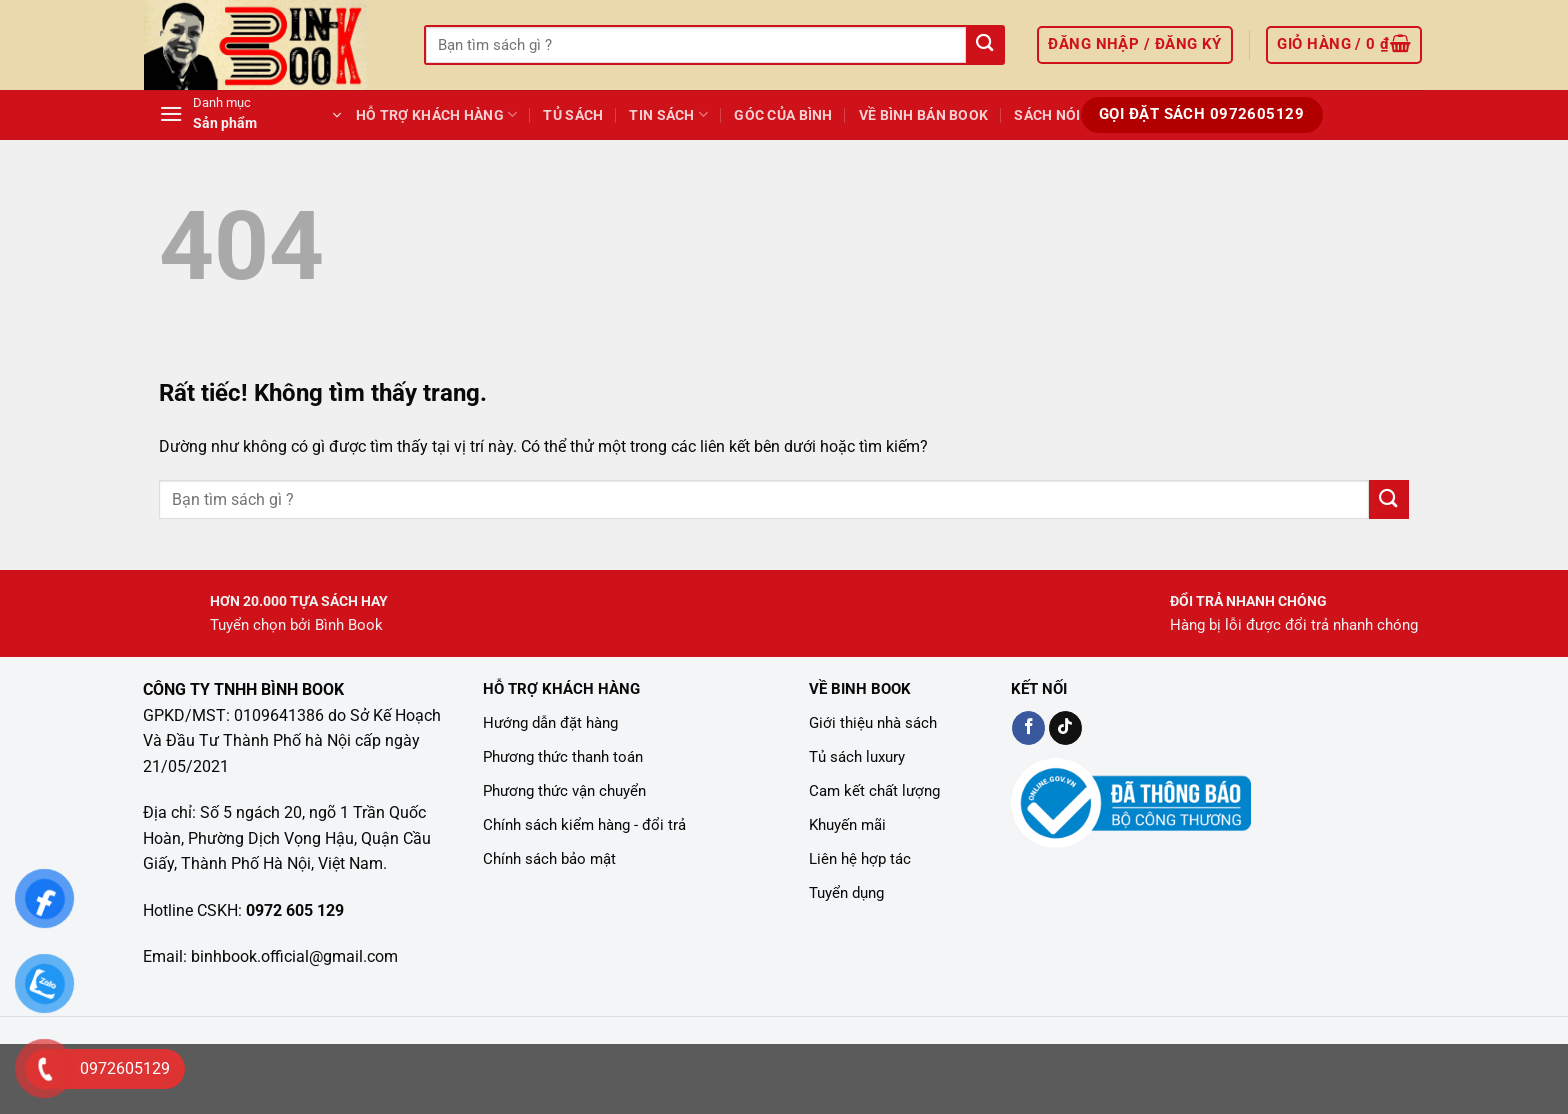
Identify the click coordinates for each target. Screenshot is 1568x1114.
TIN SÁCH (668, 114)
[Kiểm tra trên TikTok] (1065, 728)
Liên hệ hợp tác (860, 859)
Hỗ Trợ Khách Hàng (436, 114)
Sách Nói (1047, 115)
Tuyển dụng (846, 893)
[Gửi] (984, 45)
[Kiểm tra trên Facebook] (1028, 728)
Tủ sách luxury (857, 757)
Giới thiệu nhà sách (873, 723)
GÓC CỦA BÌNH (783, 115)
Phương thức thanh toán (563, 757)
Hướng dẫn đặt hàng (550, 723)
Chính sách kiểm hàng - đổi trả (584, 825)
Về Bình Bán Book (924, 115)
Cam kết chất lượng (874, 791)
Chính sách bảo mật (549, 859)
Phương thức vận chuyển (564, 791)
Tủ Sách (573, 115)
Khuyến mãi (847, 825)
